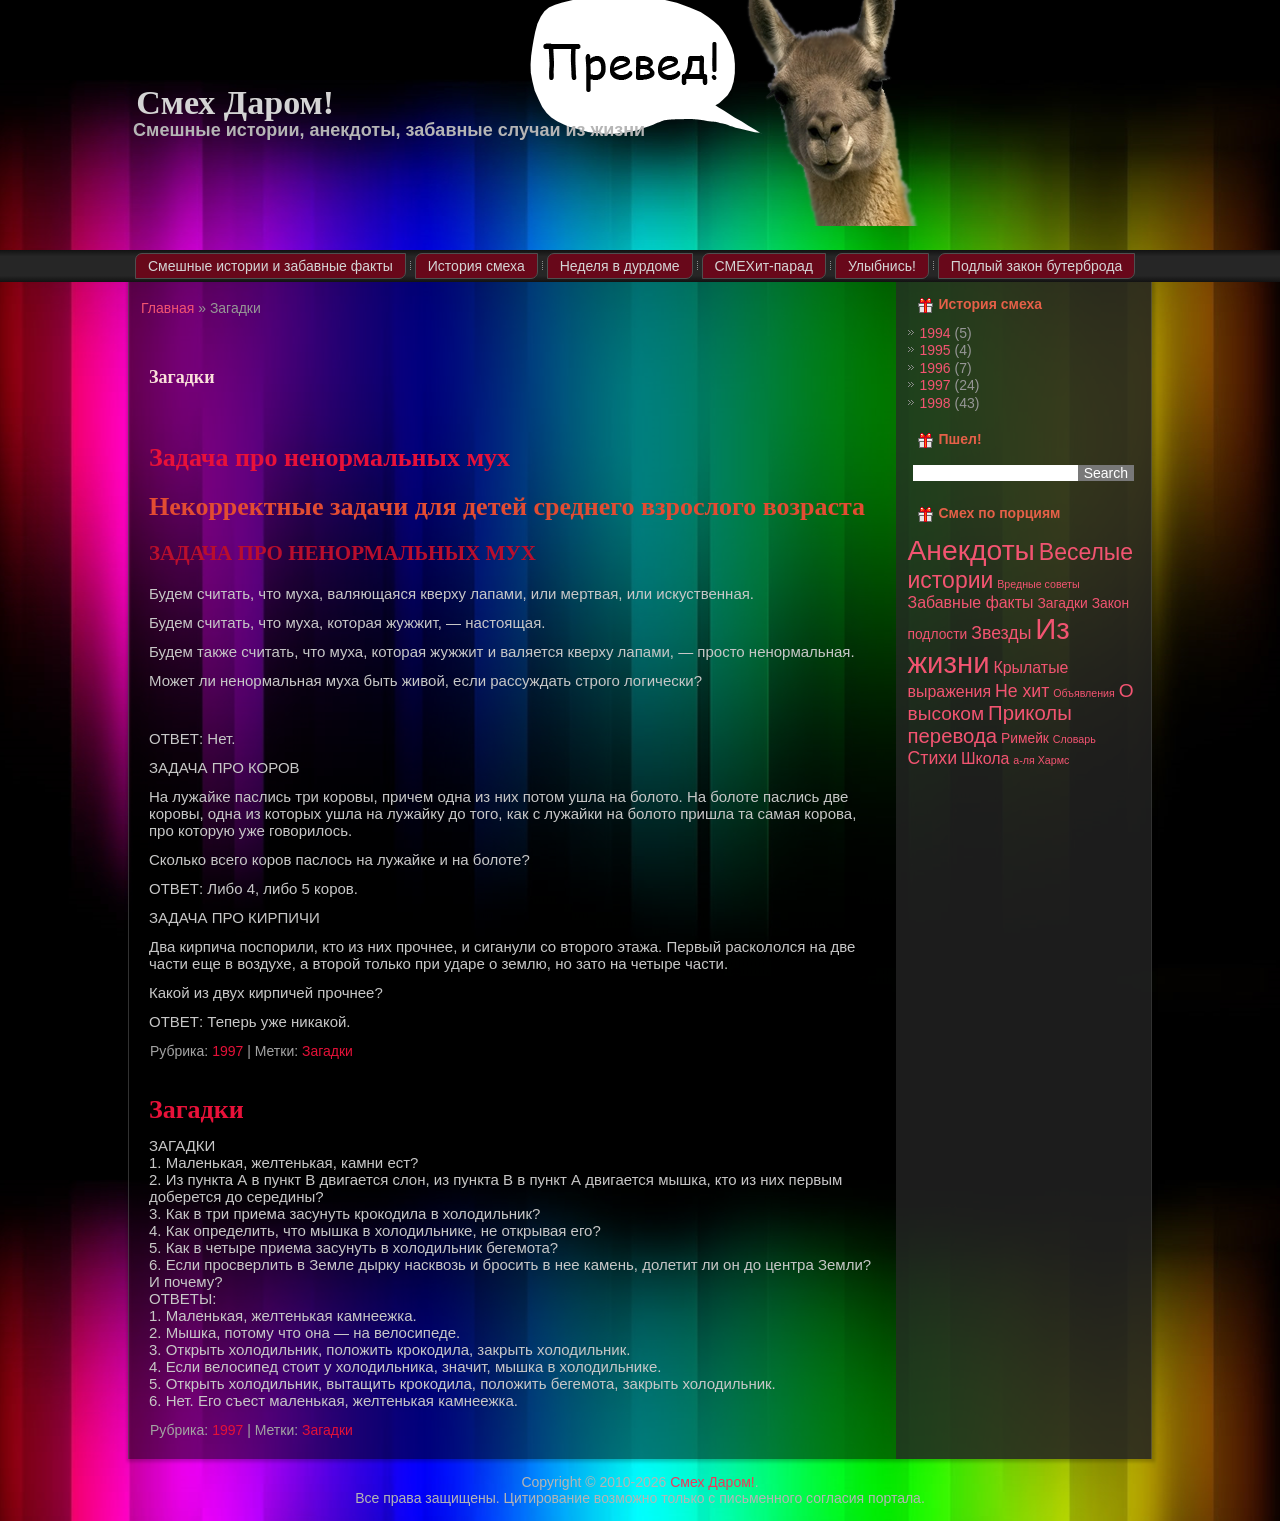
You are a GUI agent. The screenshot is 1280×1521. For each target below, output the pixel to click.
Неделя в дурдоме (620, 266)
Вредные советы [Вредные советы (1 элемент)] (1038, 584)
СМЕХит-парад (764, 266)
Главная (167, 308)
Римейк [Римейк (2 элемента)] (1025, 738)
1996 (935, 368)
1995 (935, 350)
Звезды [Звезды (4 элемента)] (1001, 633)
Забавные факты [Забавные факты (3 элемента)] (971, 602)
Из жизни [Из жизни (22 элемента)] (989, 645)
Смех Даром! (235, 102)
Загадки (327, 1051)
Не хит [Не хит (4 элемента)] (1022, 691)
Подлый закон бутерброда (1036, 266)
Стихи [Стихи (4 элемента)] (933, 758)
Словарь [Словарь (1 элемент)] (1074, 739)
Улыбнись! (882, 266)
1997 (227, 1051)
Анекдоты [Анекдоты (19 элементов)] (971, 550)
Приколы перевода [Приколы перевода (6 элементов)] (990, 724)
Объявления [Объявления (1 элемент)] (1084, 693)
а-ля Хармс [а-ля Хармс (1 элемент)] (1041, 760)
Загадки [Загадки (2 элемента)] (1062, 603)
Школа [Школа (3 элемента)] (985, 758)
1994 (935, 333)
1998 (935, 403)
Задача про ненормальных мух (329, 457)
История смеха (476, 266)
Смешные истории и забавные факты (270, 266)
